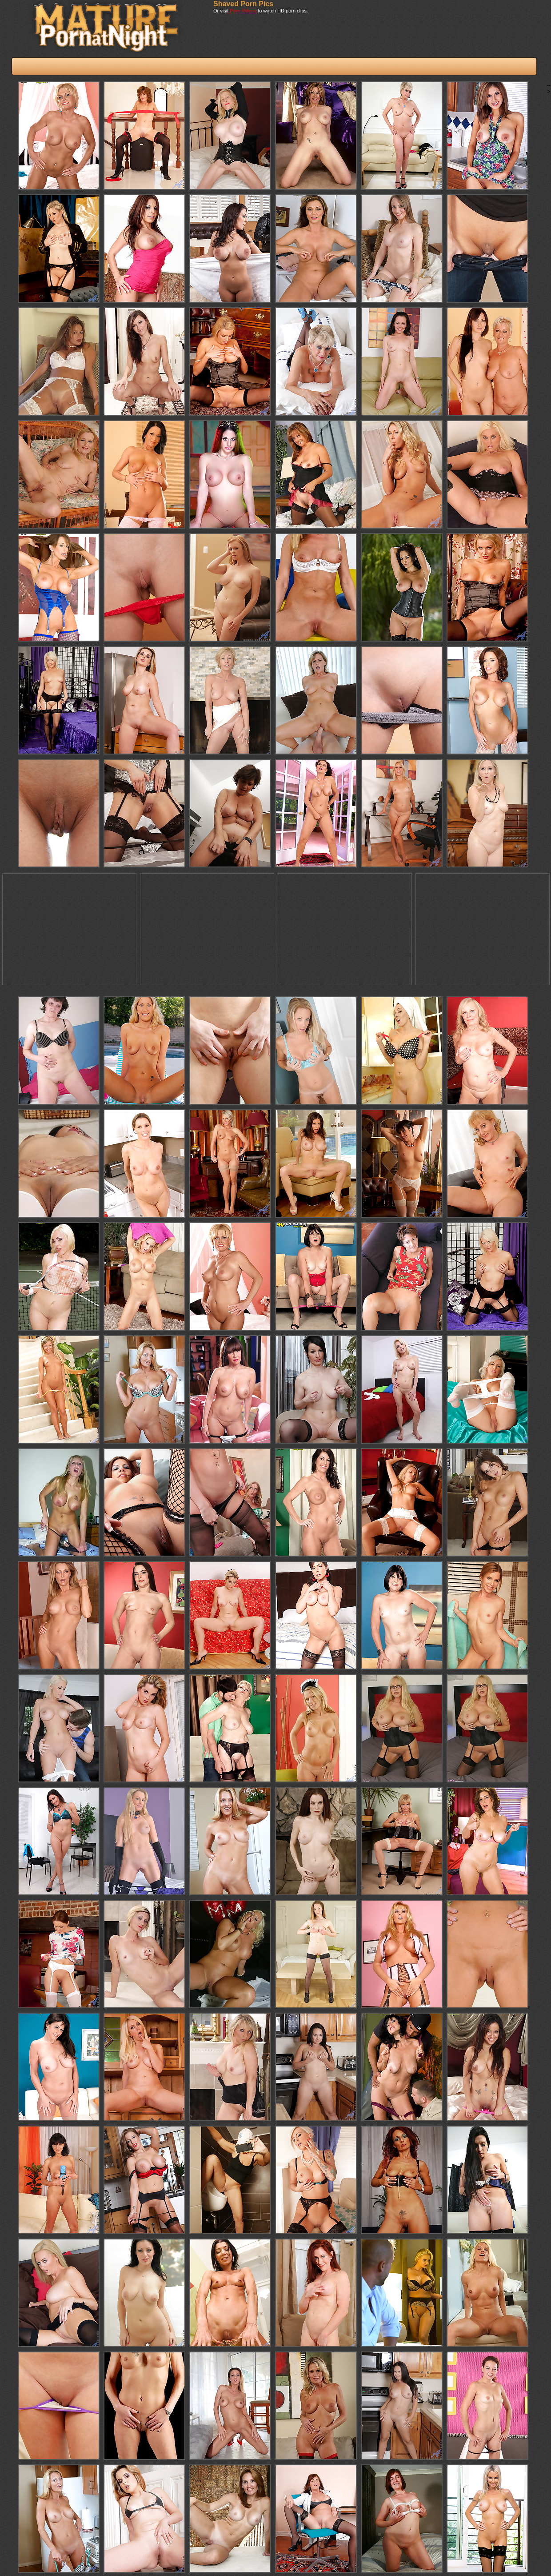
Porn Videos (243, 10)
